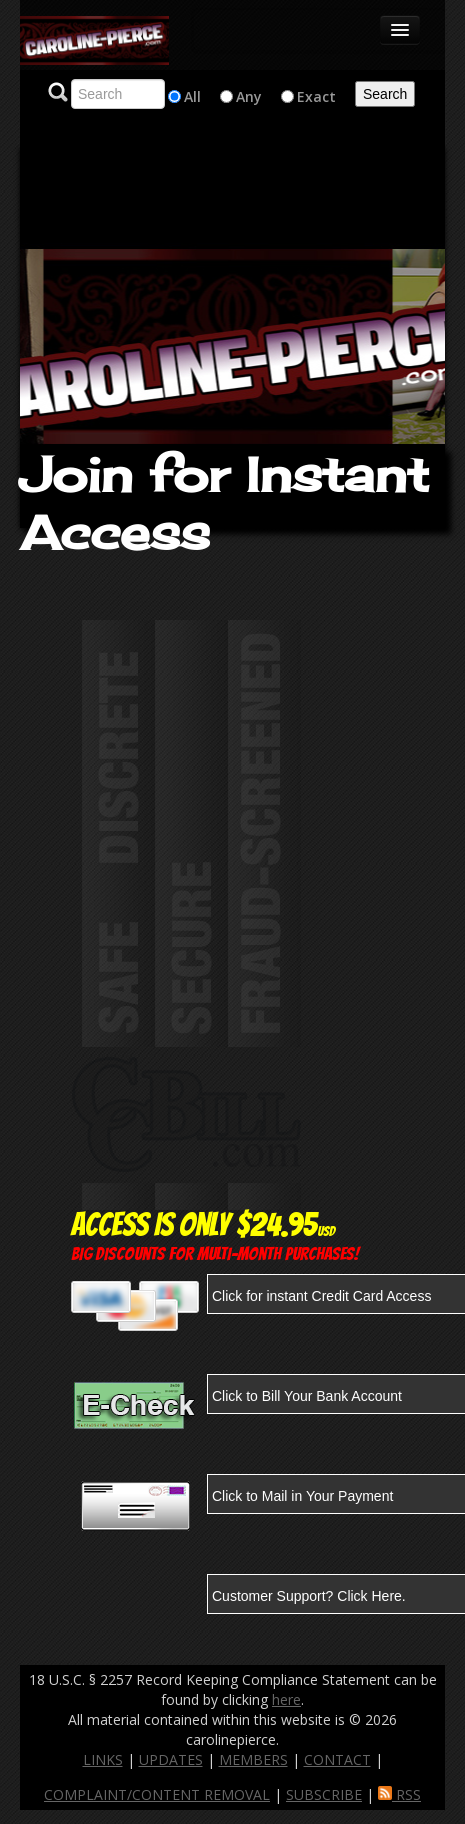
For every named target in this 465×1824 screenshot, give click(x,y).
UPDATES (171, 1759)
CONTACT (337, 1759)
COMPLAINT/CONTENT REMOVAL (157, 1794)
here (286, 1699)
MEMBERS (253, 1759)
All (192, 96)
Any (249, 96)
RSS (399, 1794)
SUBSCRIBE (324, 1794)
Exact (316, 96)
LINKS (103, 1759)
